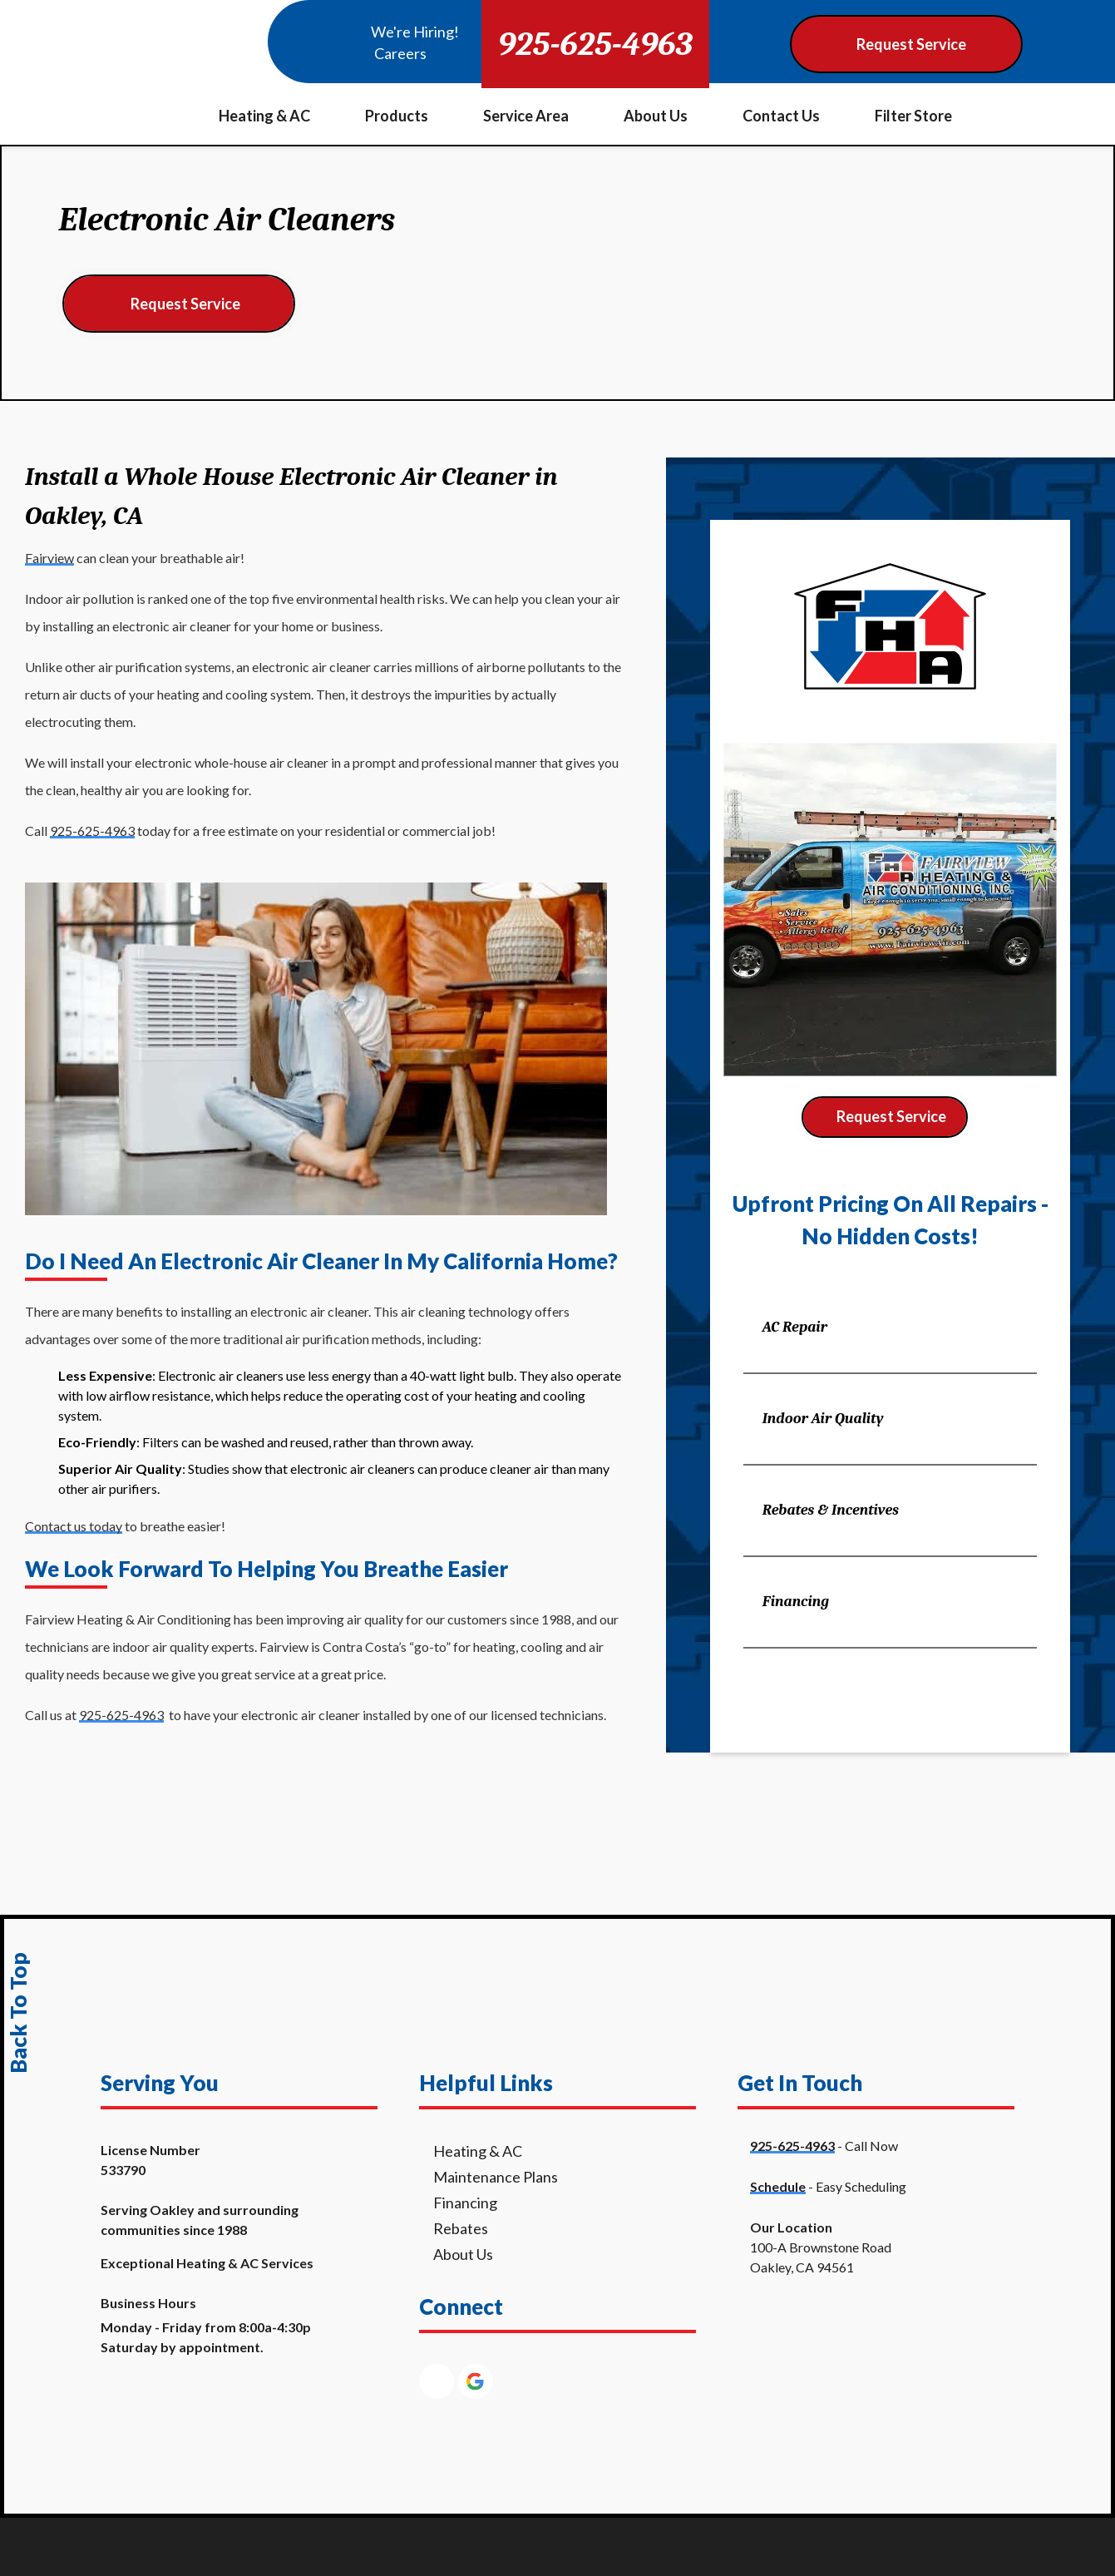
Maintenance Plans (495, 2177)
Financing (795, 1601)
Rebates (460, 2228)
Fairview (49, 558)
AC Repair (794, 1327)
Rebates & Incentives (830, 1510)
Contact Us (781, 115)
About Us (656, 115)
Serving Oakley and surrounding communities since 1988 (199, 2219)
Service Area (526, 115)
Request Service (185, 303)
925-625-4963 (595, 44)
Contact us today (73, 1526)
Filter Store (913, 115)
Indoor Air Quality (823, 1418)
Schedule (778, 2186)
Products (396, 115)
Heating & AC (264, 115)
